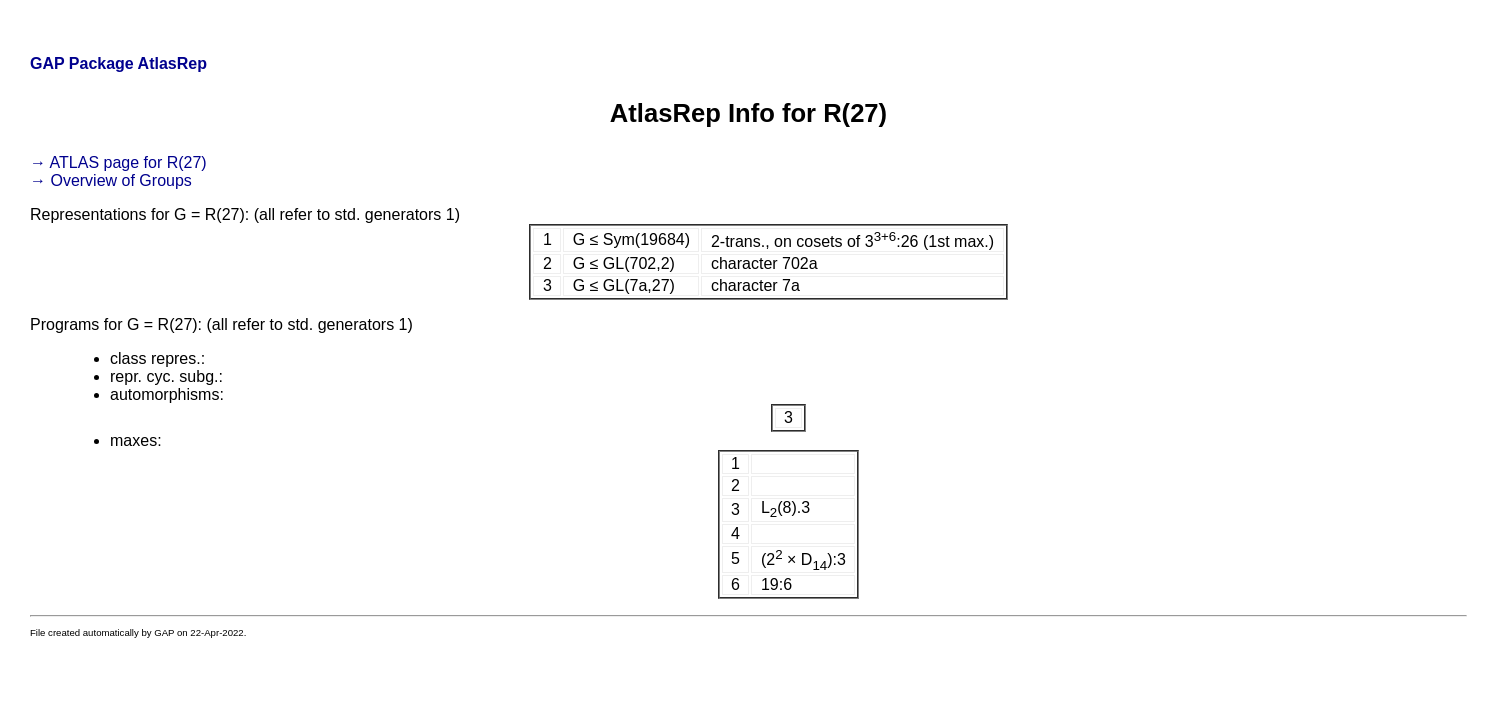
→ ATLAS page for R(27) (118, 162)
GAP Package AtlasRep (118, 63)
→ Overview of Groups (111, 180)
